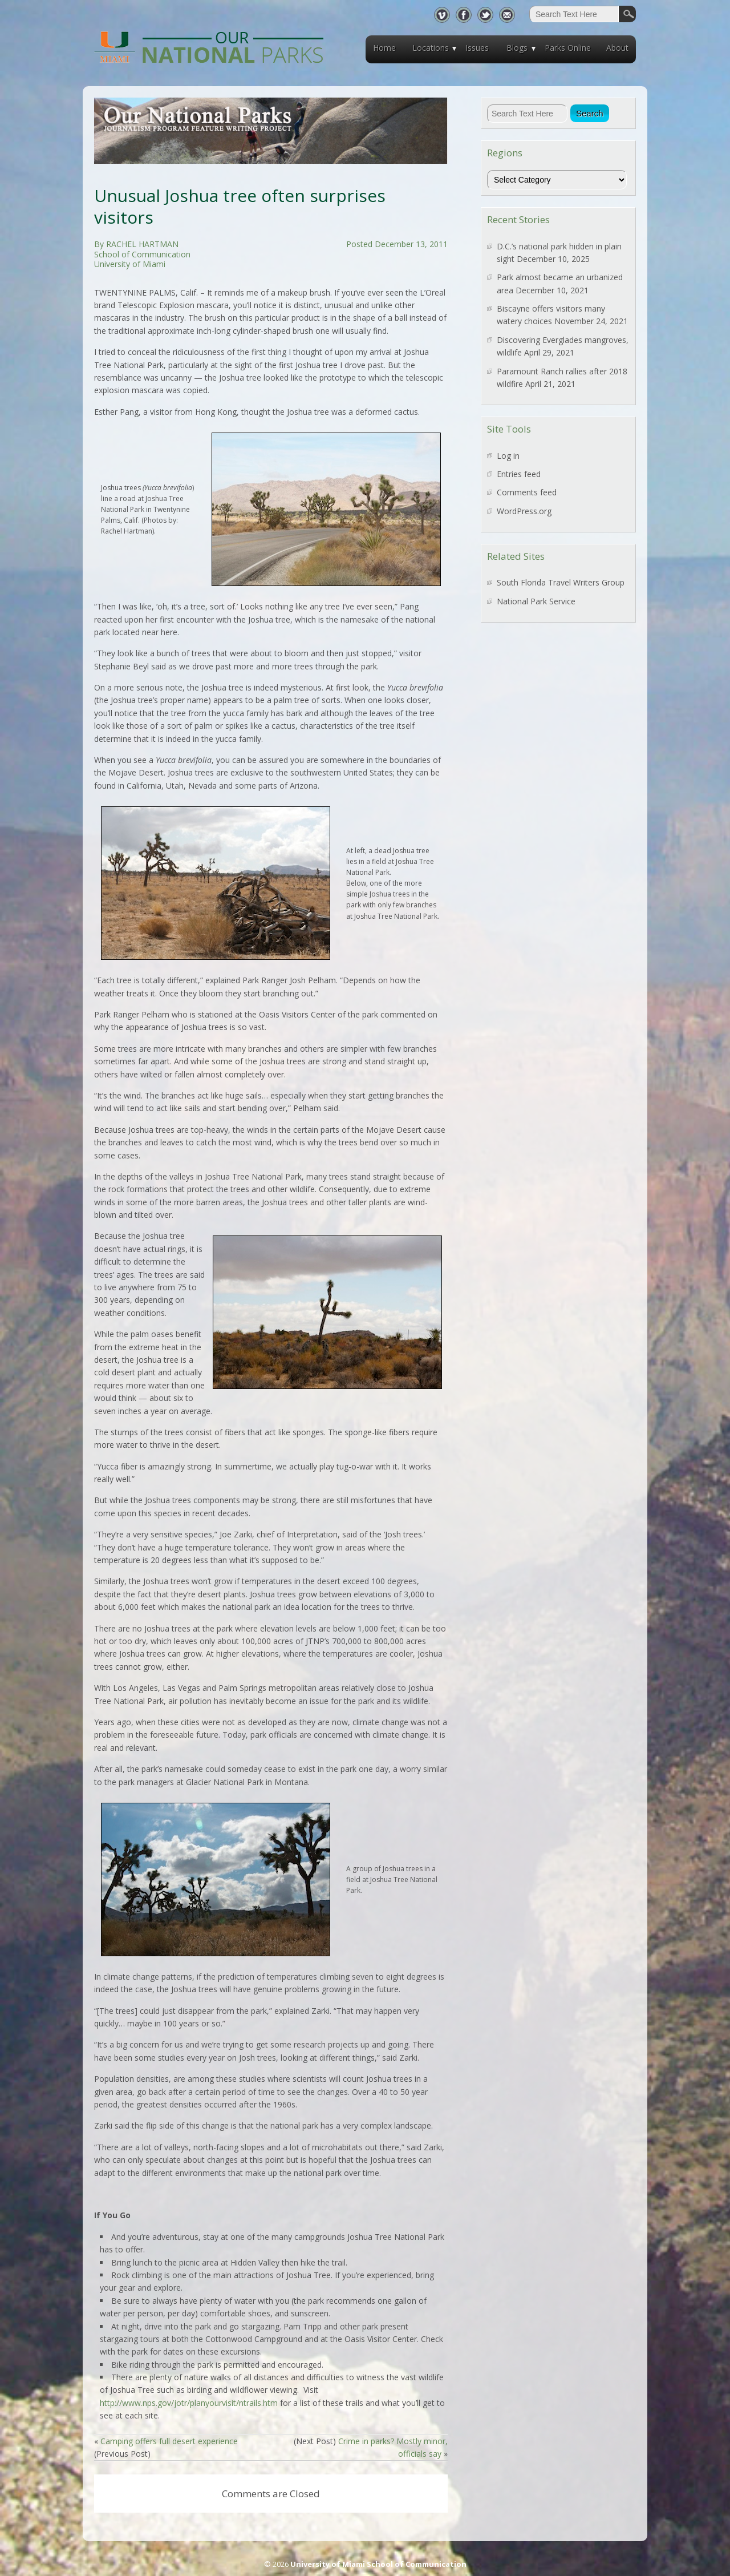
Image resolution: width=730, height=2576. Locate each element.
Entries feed (519, 474)
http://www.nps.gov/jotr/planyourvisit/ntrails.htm (189, 2402)
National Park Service (536, 601)
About (617, 47)
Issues (477, 47)
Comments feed (527, 492)
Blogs (517, 47)
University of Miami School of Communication (378, 2564)
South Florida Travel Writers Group (560, 582)
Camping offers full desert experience (169, 2441)
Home (384, 47)
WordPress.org (524, 511)
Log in (508, 455)
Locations (430, 47)
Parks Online (568, 47)
